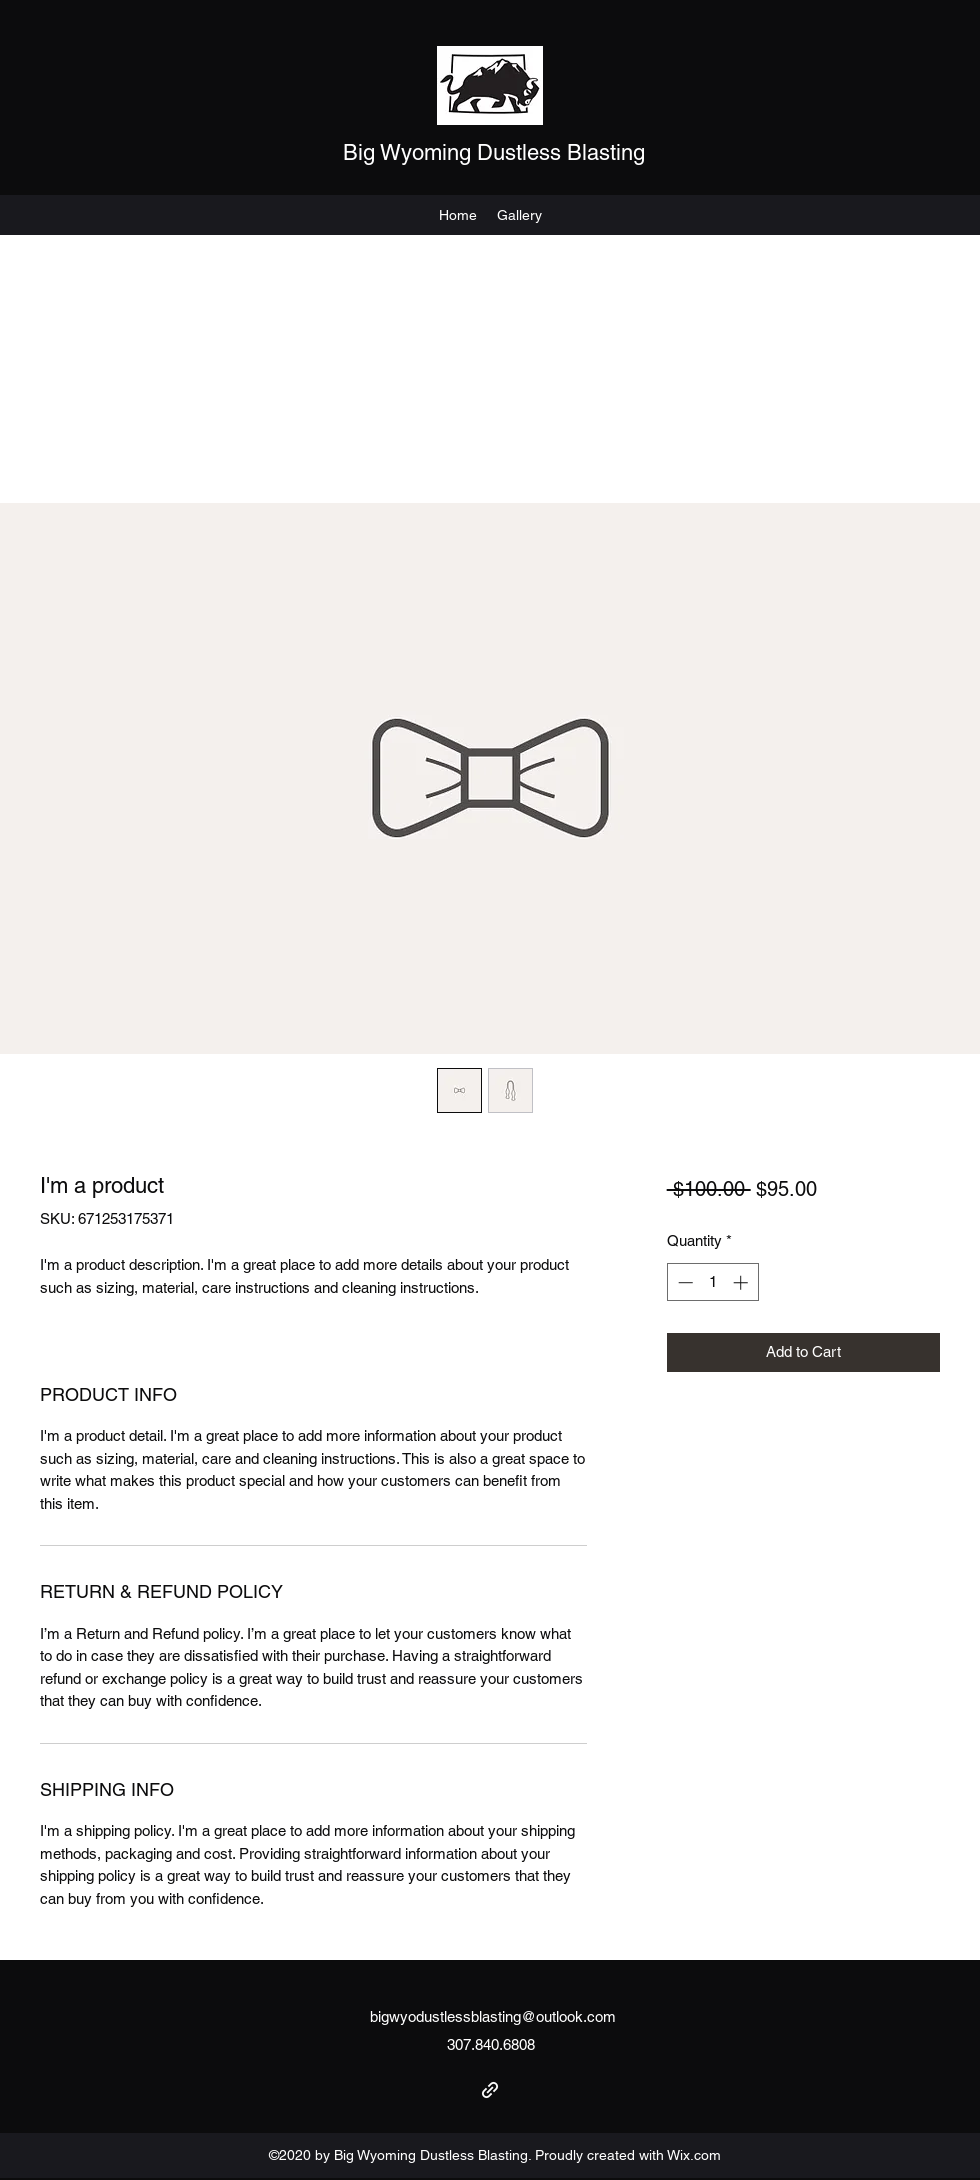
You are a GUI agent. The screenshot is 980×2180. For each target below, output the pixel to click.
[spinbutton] (712, 1282)
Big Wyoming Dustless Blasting (494, 152)
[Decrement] (683, 1282)
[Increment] (742, 1282)
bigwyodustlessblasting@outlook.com (493, 2016)
